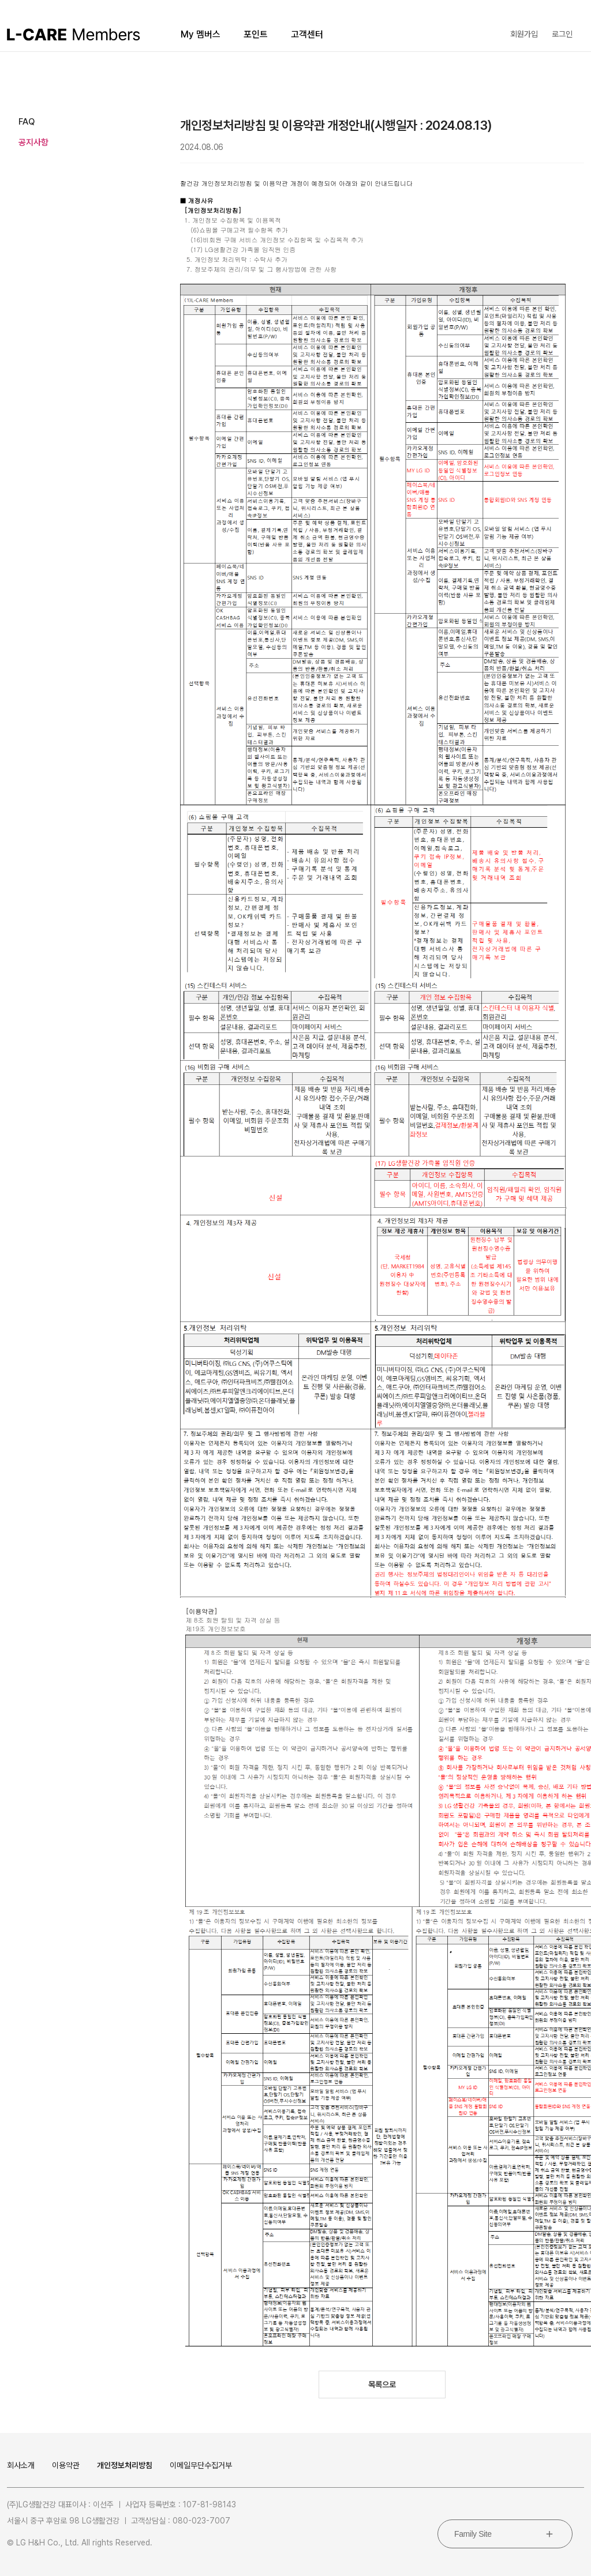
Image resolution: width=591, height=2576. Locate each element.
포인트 (256, 34)
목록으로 (382, 2384)
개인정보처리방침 (124, 2465)
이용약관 (66, 2465)
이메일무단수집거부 (201, 2465)
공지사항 (33, 142)
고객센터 (307, 34)
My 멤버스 (200, 34)
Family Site (473, 2534)
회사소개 (21, 2465)
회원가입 (524, 34)
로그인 (562, 34)
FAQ (26, 122)
